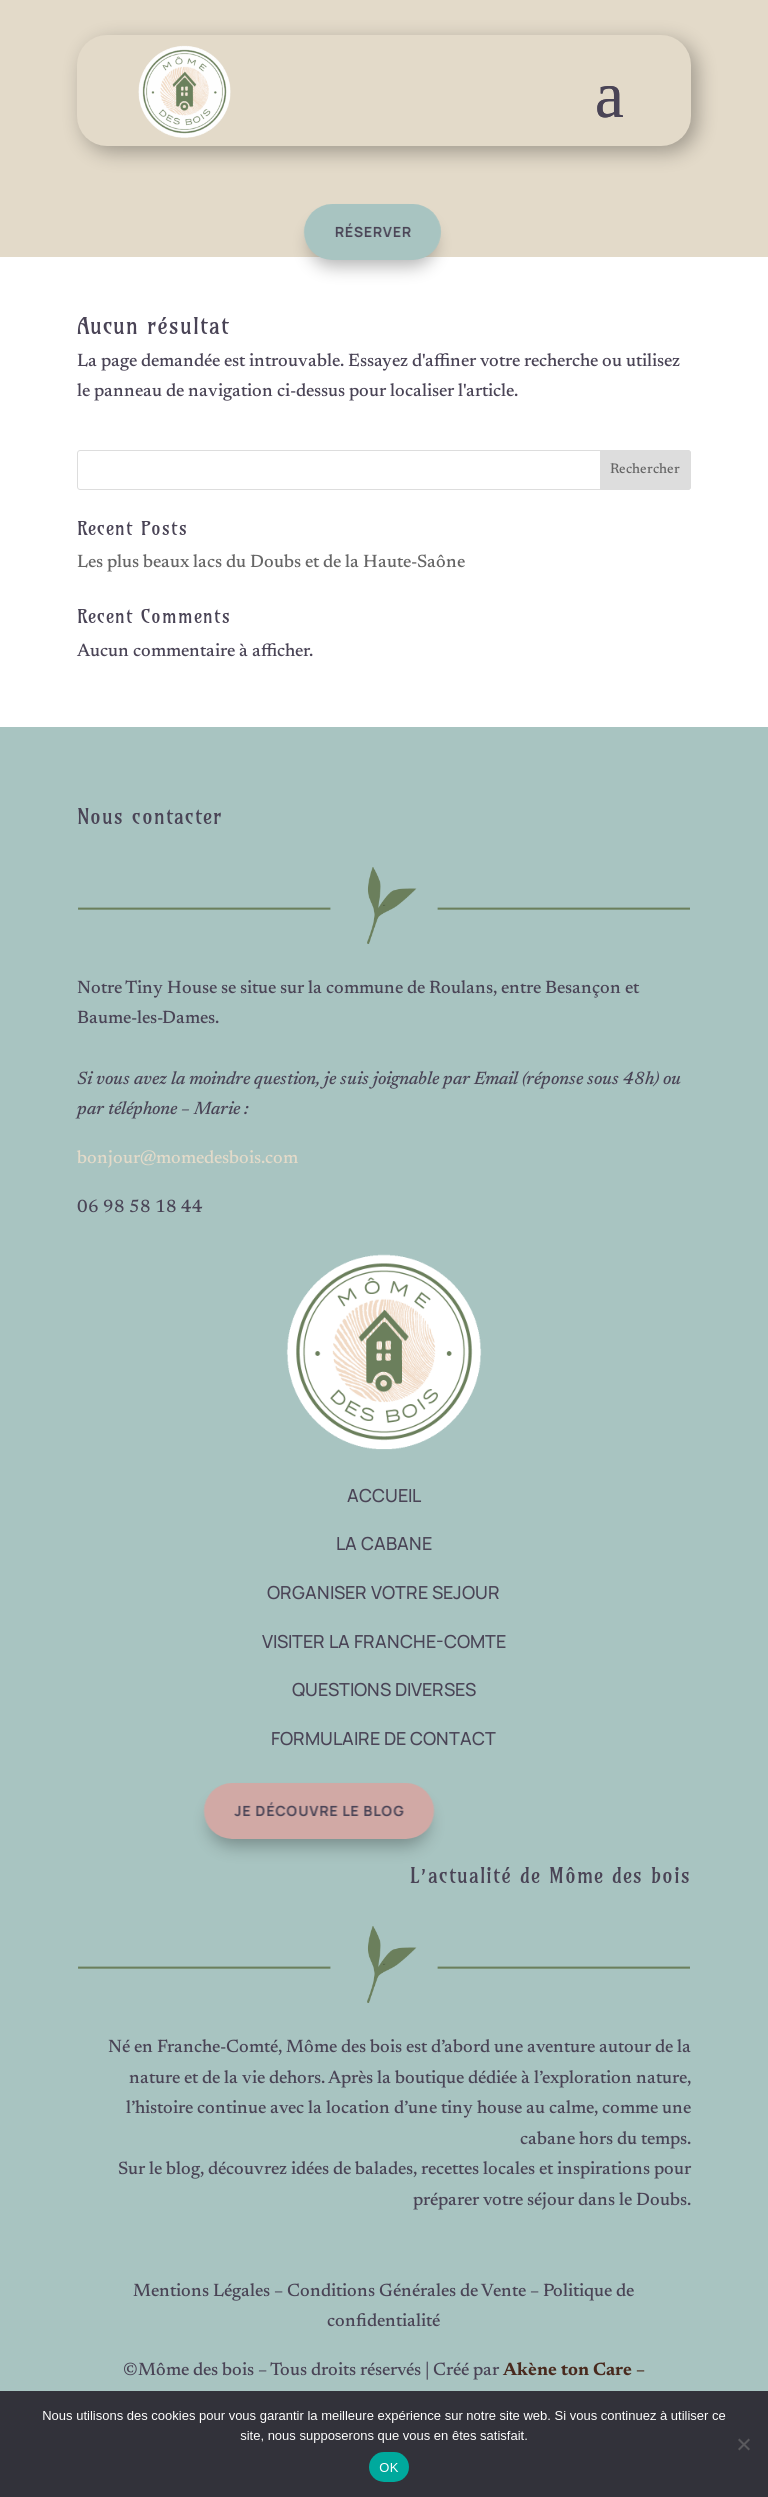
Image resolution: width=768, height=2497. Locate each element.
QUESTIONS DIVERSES (384, 1689)
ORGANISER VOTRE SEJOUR (383, 1592)
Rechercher (645, 470)
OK (388, 2467)
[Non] (743, 2444)
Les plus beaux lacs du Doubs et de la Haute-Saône (271, 563)
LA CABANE (384, 1543)
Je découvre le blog (284, 1810)
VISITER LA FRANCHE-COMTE (384, 1641)
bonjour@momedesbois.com (187, 1159)
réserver (348, 231)
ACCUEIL (384, 1495)
